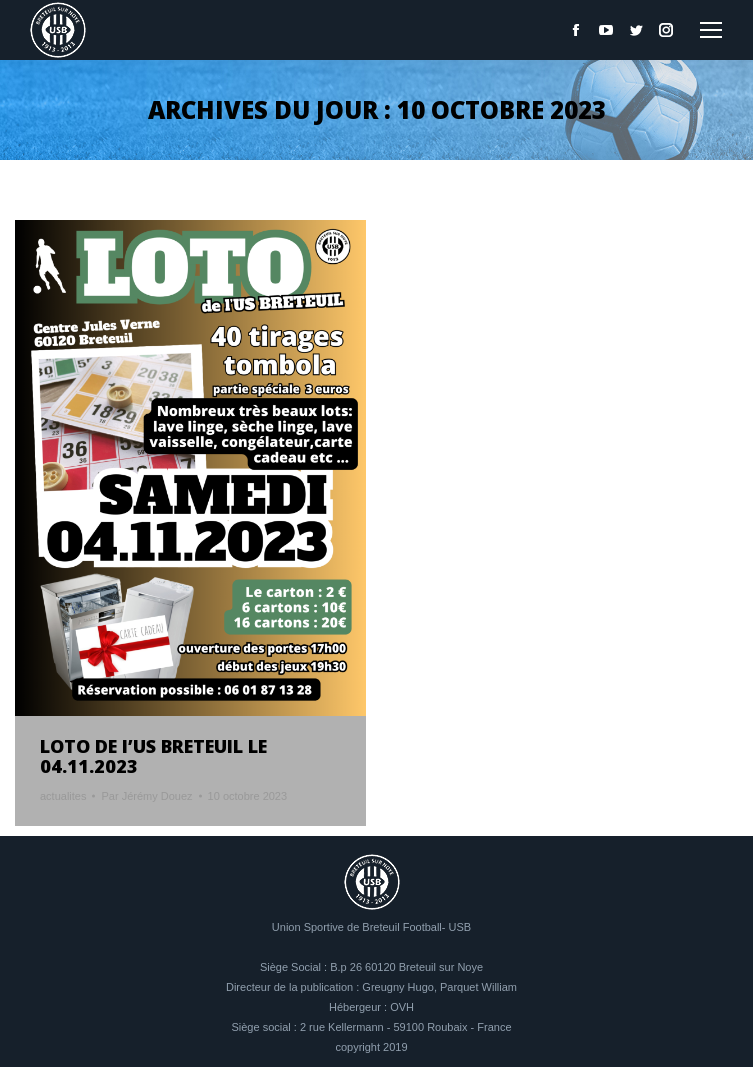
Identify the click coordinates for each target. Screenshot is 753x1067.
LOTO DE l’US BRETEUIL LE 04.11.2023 (153, 756)
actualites (63, 796)
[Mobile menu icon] (711, 30)
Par (146, 796)
